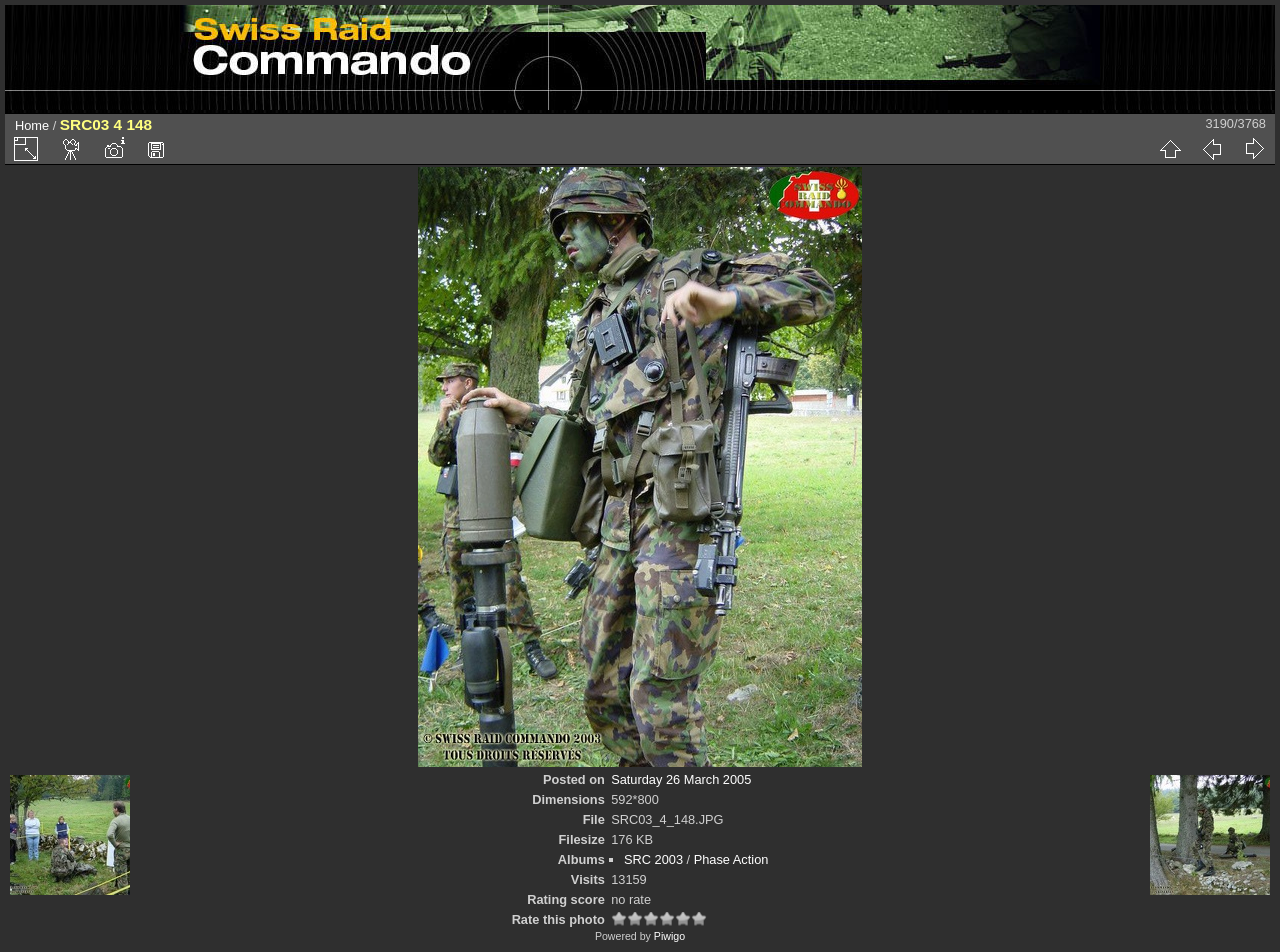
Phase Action (731, 859)
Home (32, 125)
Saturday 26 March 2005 (681, 779)
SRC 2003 (653, 859)
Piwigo (669, 936)
